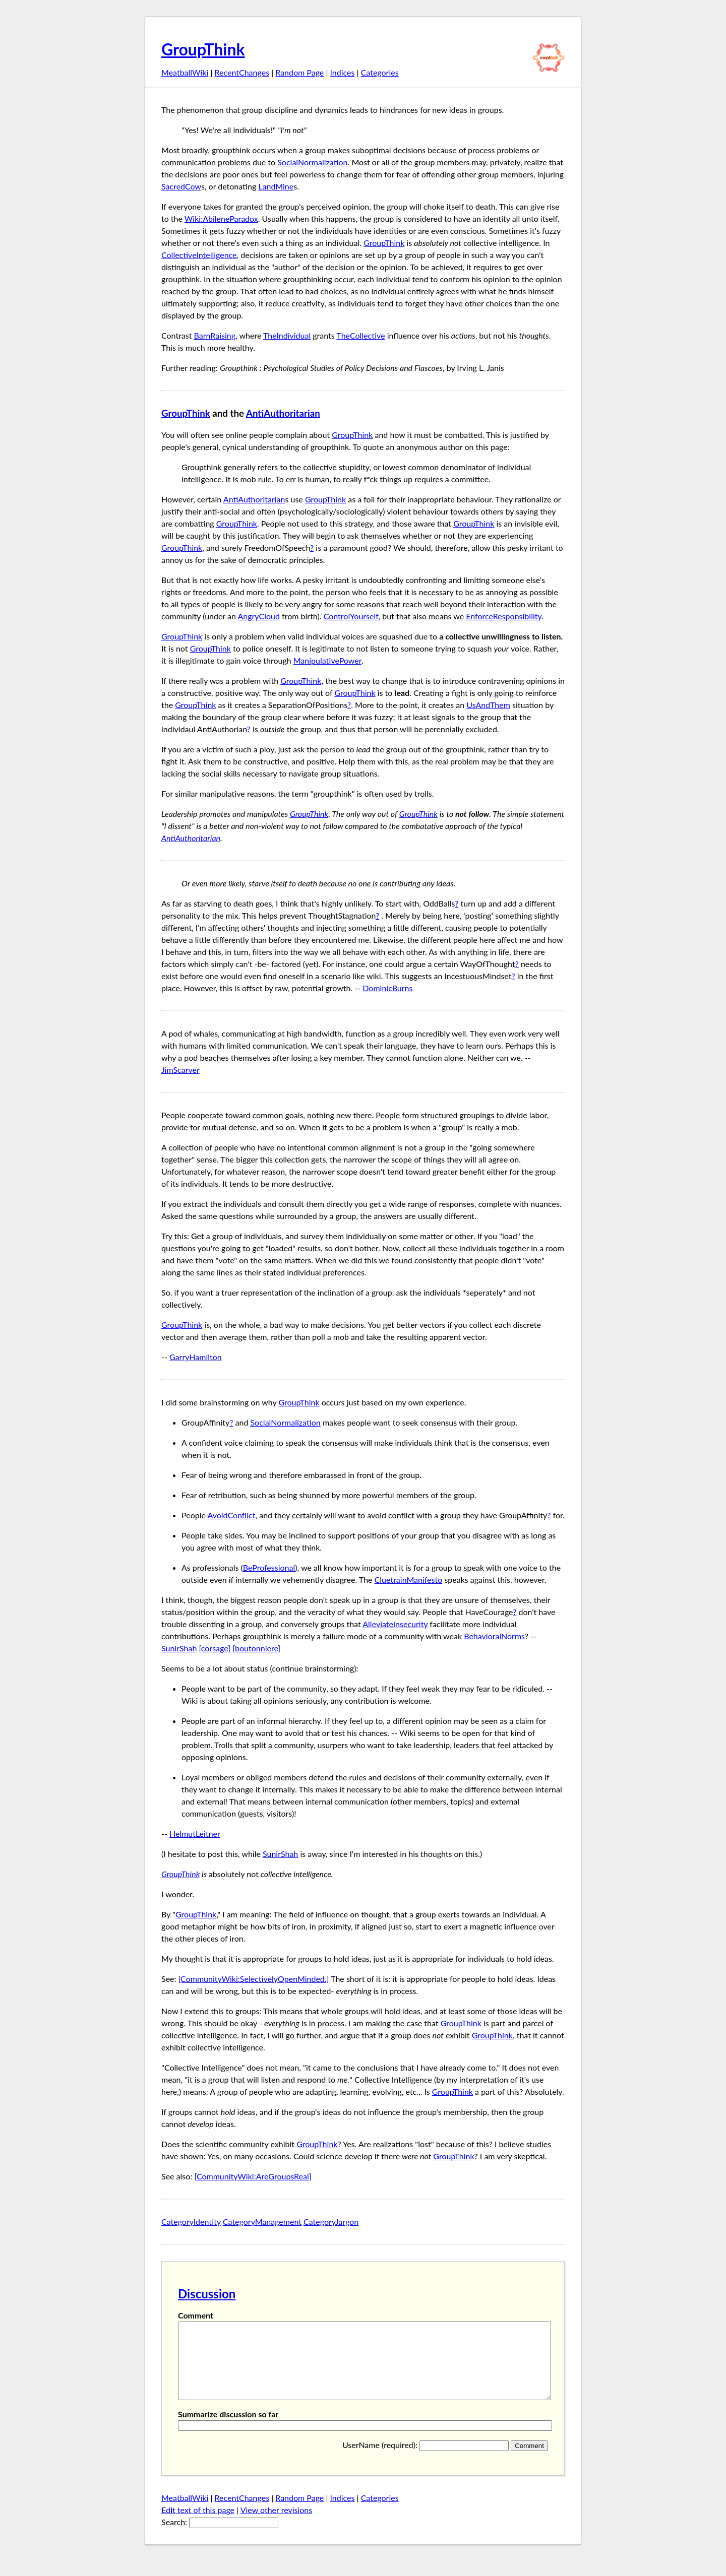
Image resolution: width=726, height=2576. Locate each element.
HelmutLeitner (194, 1833)
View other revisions (276, 2525)
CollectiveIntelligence (199, 255)
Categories (380, 72)
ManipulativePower (327, 660)
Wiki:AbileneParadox (221, 218)
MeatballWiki (184, 72)
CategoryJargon (331, 2221)
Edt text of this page (197, 2525)
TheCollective (360, 335)
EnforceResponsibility (503, 616)
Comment (195, 2315)
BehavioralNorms (494, 1636)
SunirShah (179, 1648)
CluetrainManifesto (409, 1579)
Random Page (299, 72)
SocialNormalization (312, 162)
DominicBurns (387, 988)
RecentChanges (242, 72)
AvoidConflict (231, 1515)
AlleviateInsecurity (395, 1624)
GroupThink (203, 49)
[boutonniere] (256, 1648)
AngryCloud (258, 616)
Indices (342, 72)
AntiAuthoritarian (283, 413)
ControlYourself (351, 616)
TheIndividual (287, 335)
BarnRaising (214, 335)
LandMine (275, 186)
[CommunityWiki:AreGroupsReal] (252, 2176)
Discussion (206, 2293)
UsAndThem (488, 705)
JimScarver (180, 1069)
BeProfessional (269, 1567)
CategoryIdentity (191, 2221)
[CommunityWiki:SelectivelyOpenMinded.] (253, 1978)
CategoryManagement (262, 2221)
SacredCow (181, 186)
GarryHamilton (195, 1357)
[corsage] (214, 1648)
